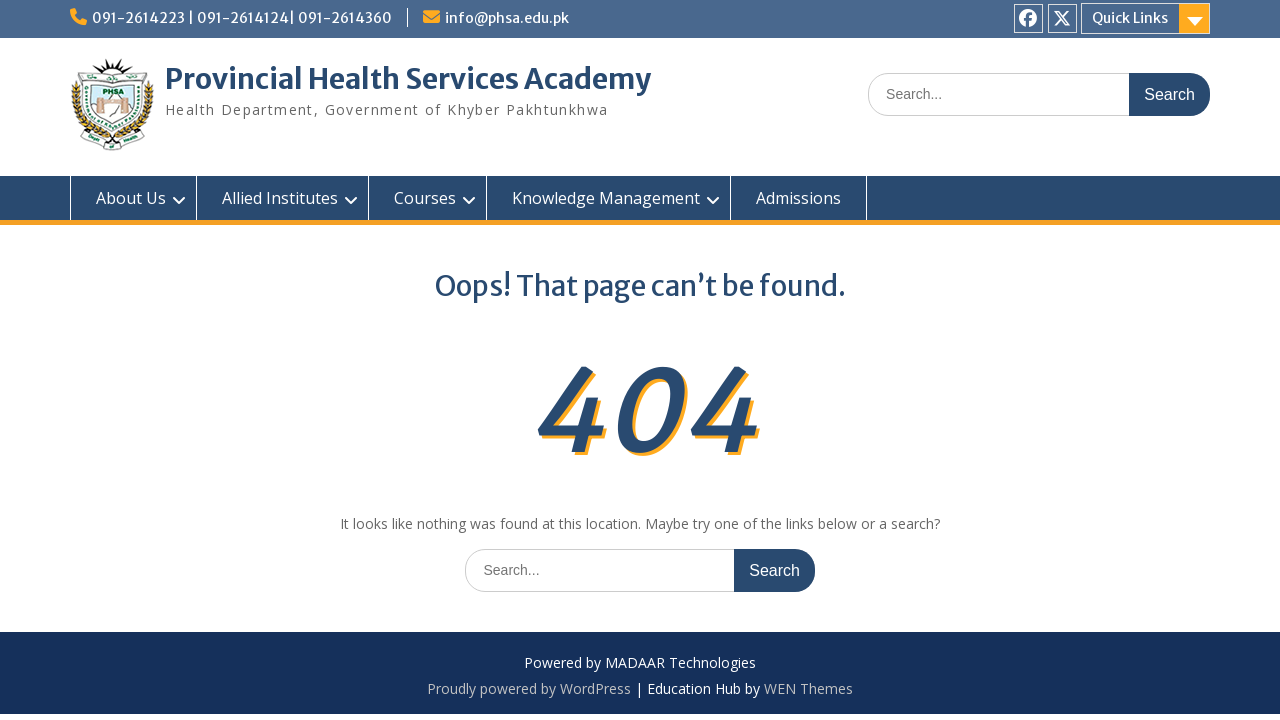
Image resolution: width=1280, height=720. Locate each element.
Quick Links (1130, 18)
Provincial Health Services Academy (408, 79)
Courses (425, 198)
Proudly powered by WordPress (529, 688)
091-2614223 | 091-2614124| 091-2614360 (242, 18)
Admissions (798, 198)
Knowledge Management (606, 198)
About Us (131, 198)
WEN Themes (808, 688)
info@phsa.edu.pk (507, 18)
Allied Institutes (280, 198)
